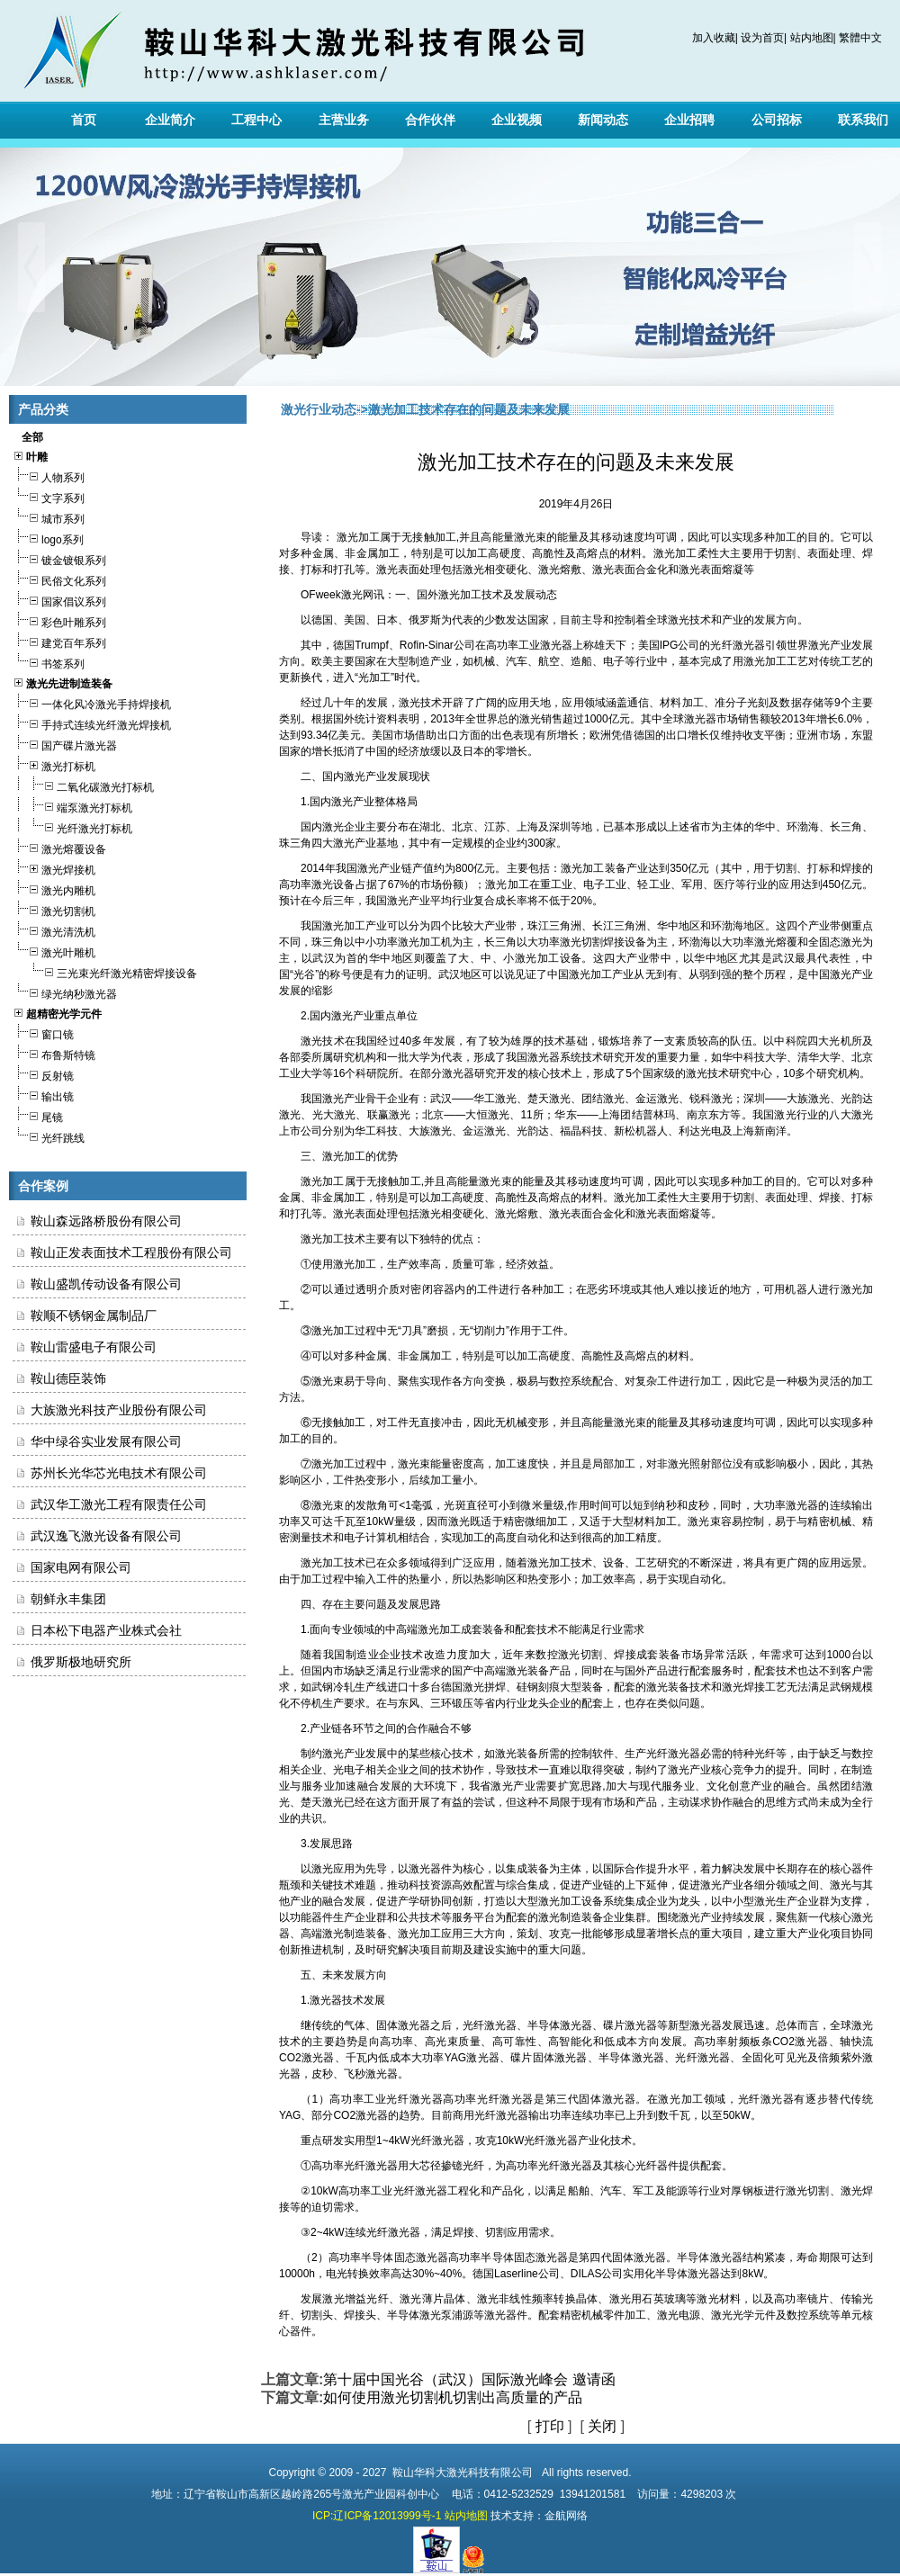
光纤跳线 (49, 1135)
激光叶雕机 (54, 950)
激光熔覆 (775, 942)
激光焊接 (743, 1687)
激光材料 (719, 2299)
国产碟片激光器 (65, 743)
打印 (550, 2426)
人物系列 (49, 475)
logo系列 (48, 537)
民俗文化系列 (59, 579)
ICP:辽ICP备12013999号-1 (376, 2515)
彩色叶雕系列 (59, 620)
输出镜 (43, 1094)
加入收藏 (713, 37)
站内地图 (811, 37)
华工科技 (376, 1131)
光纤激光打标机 (72, 826)
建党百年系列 (59, 641)
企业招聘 (689, 119)
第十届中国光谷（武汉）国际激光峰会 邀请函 (469, 2379)
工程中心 (256, 119)
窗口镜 (43, 1032)
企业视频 (516, 119)
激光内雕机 (54, 888)
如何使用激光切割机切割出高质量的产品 (452, 2397)
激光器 (556, 645)
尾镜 (38, 1115)
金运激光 (657, 1098)
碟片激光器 (630, 2025)
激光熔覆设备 (59, 847)
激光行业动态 (318, 409)
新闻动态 (603, 119)
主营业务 (344, 119)
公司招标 (777, 119)
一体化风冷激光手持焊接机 (92, 702)
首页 (83, 119)
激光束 (495, 1181)
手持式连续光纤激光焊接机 (92, 723)
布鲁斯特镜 (54, 1053)
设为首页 (762, 37)
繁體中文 (860, 37)
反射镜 (43, 1073)
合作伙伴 (430, 119)
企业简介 (170, 119)
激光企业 (343, 827)
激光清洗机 (54, 929)
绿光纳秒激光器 (65, 992)
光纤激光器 (737, 645)
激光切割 (581, 942)
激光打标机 (54, 764)
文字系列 (49, 496)
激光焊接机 (54, 867)
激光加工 (460, 594)
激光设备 (333, 884)
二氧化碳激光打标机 (83, 785)
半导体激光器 (559, 2025)
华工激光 (495, 1098)
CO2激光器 (800, 2041)
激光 (352, 594)
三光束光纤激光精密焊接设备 (105, 971)
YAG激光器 (472, 2057)
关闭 (602, 2426)
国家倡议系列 (59, 599)
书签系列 (49, 661)
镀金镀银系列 (59, 558)
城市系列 (49, 516)
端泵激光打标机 (72, 805)
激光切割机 (54, 909)
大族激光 (808, 1098)
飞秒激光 (365, 2074)
